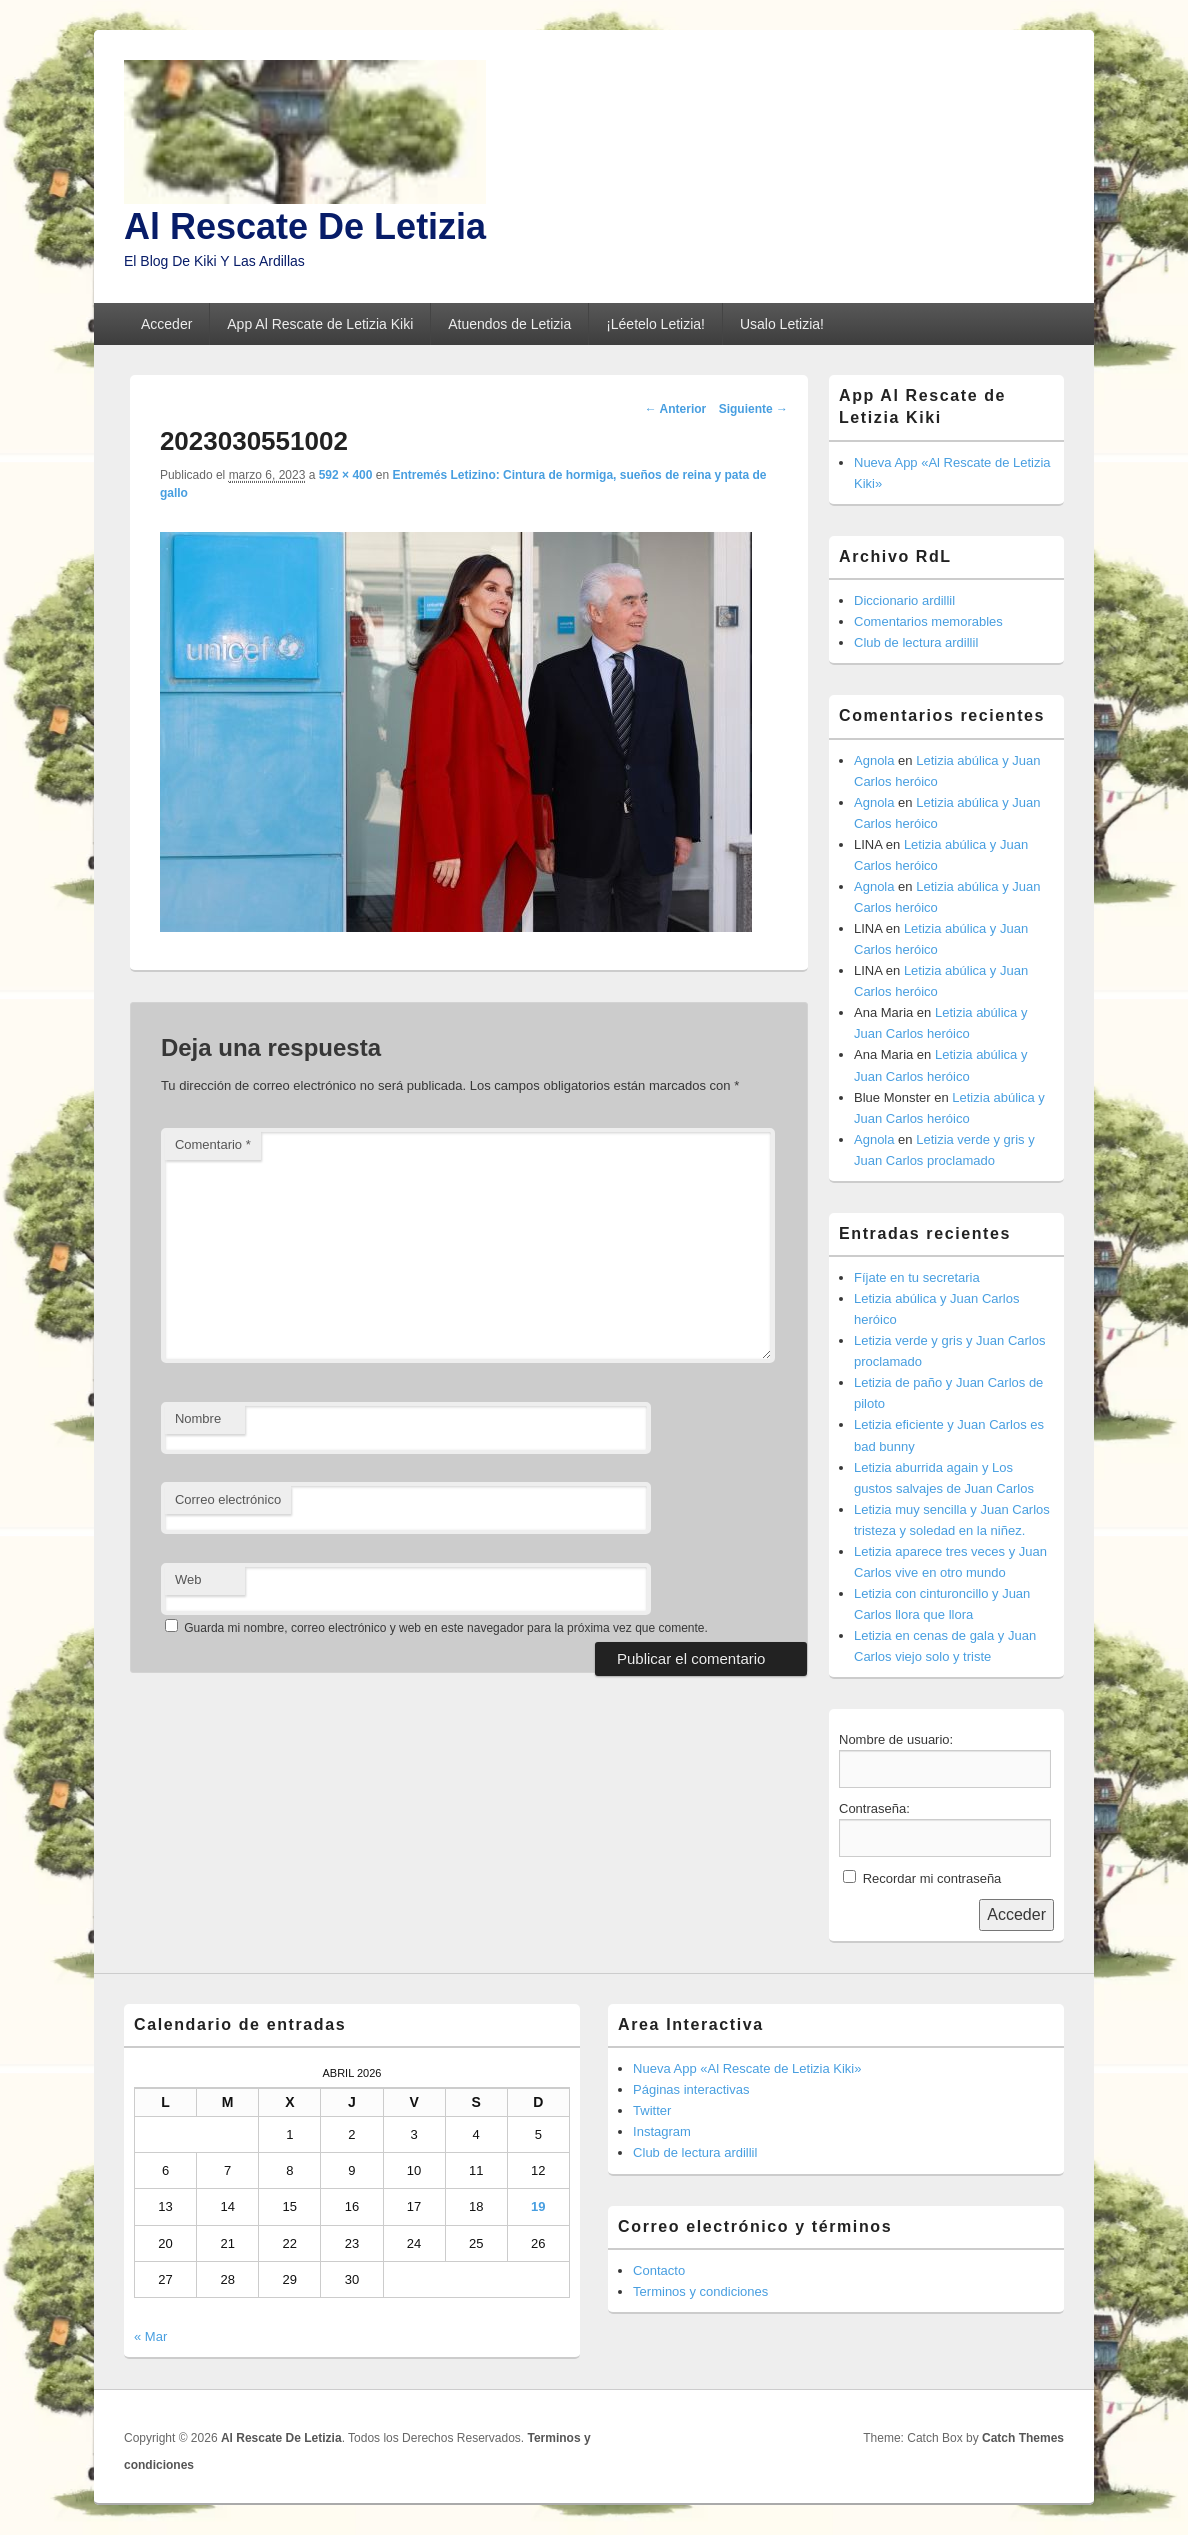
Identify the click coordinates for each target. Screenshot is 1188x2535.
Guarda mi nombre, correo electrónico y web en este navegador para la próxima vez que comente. (446, 1628)
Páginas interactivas (691, 2089)
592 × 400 (346, 475)
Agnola (874, 760)
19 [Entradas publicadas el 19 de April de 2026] (538, 2206)
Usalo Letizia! (782, 324)
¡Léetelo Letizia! (655, 324)
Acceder (166, 324)
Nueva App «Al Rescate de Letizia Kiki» (747, 2068)
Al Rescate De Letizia (305, 226)
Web (188, 1579)
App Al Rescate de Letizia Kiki (320, 324)
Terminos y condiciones (700, 2291)
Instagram (662, 2131)
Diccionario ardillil (904, 600)
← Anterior (676, 409)
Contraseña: (874, 1808)
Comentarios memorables (928, 621)
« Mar (150, 2336)
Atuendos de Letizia (509, 324)
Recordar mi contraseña (932, 1878)
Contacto (659, 2270)
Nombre (198, 1418)
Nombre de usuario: (896, 1739)
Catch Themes (1023, 2438)
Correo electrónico (228, 1499)
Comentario (213, 1144)
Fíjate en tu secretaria (917, 1277)
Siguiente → (753, 409)
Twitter (652, 2110)
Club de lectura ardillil (916, 642)
